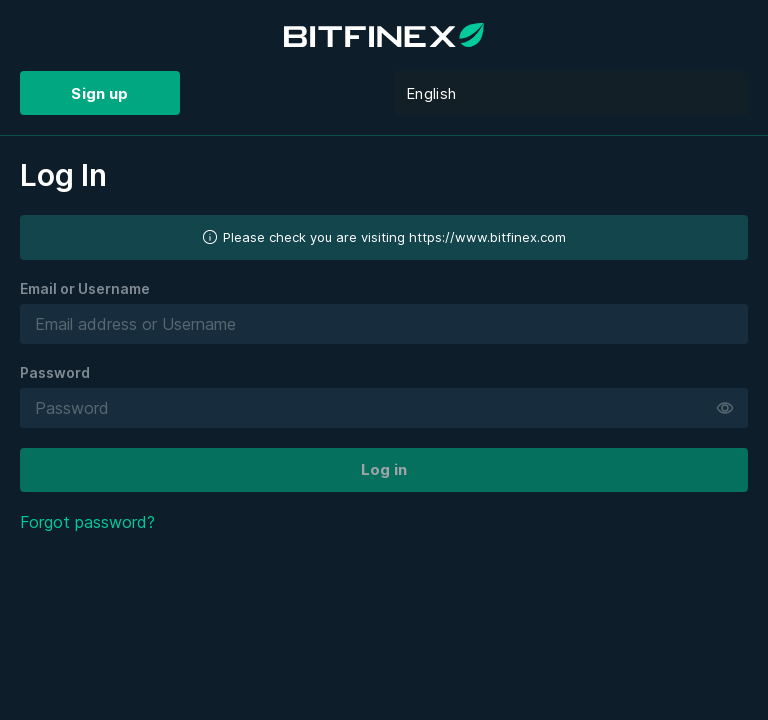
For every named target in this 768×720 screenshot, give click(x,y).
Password (55, 372)
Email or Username (85, 288)
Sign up (99, 93)
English (431, 93)
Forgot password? (87, 522)
